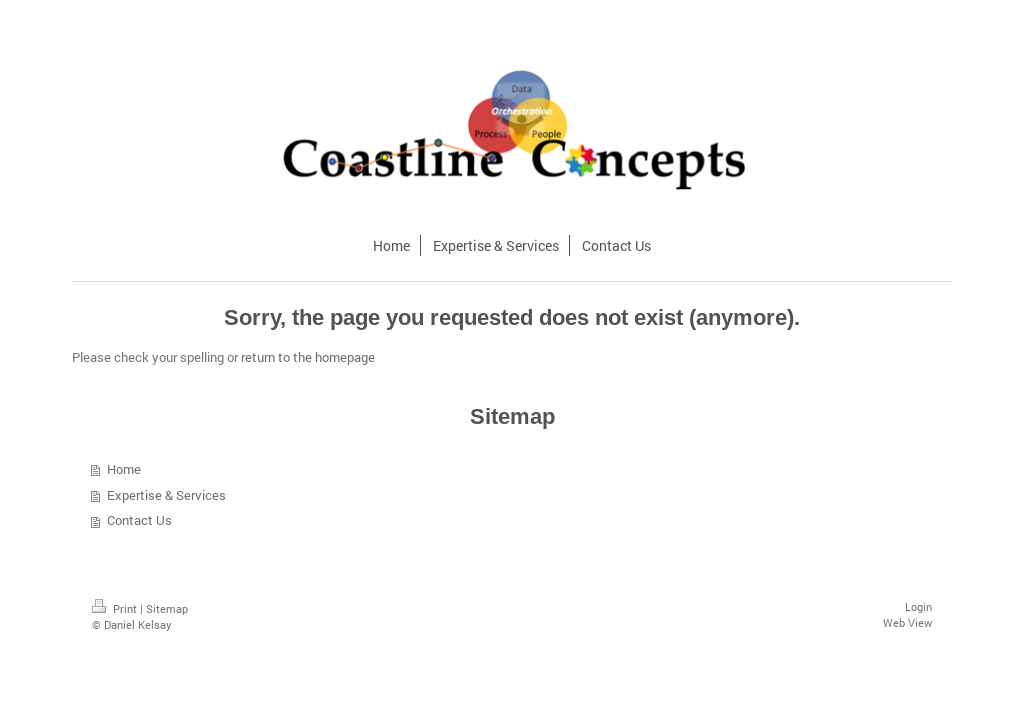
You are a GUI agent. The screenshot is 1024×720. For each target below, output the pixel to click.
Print (116, 608)
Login (918, 606)
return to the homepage (308, 357)
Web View (907, 622)
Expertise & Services (166, 495)
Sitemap (167, 608)
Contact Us (139, 520)
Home (124, 469)
